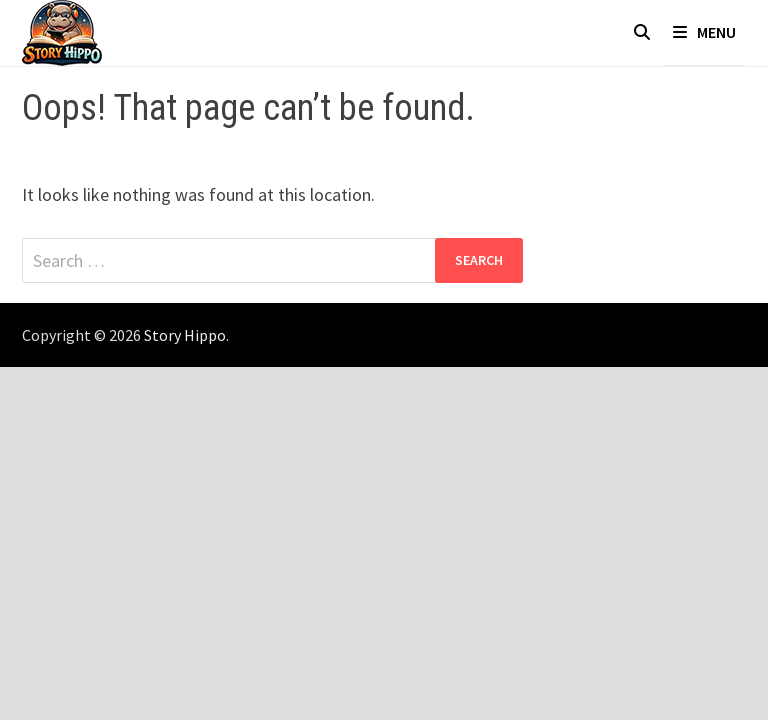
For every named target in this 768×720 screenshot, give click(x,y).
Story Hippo (185, 335)
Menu (704, 32)
